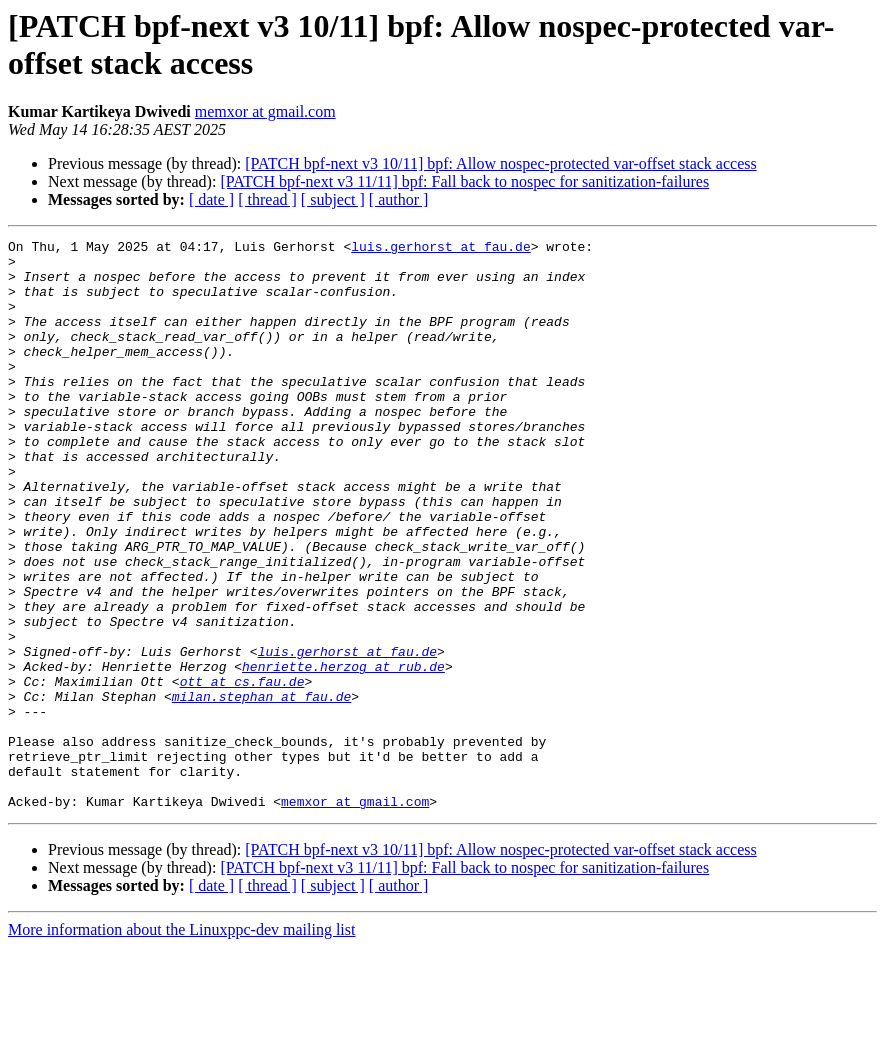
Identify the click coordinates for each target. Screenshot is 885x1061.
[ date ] (211, 199)
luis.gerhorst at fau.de (440, 249)
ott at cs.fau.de (242, 771)
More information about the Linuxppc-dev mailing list (181, 1043)
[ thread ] (267, 199)
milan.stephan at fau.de (261, 789)
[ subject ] (333, 199)
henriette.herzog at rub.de (343, 753)
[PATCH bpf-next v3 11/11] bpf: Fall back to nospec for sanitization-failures (464, 181)
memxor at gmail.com (265, 111)
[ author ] (399, 199)
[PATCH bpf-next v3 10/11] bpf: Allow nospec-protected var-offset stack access (500, 163)
